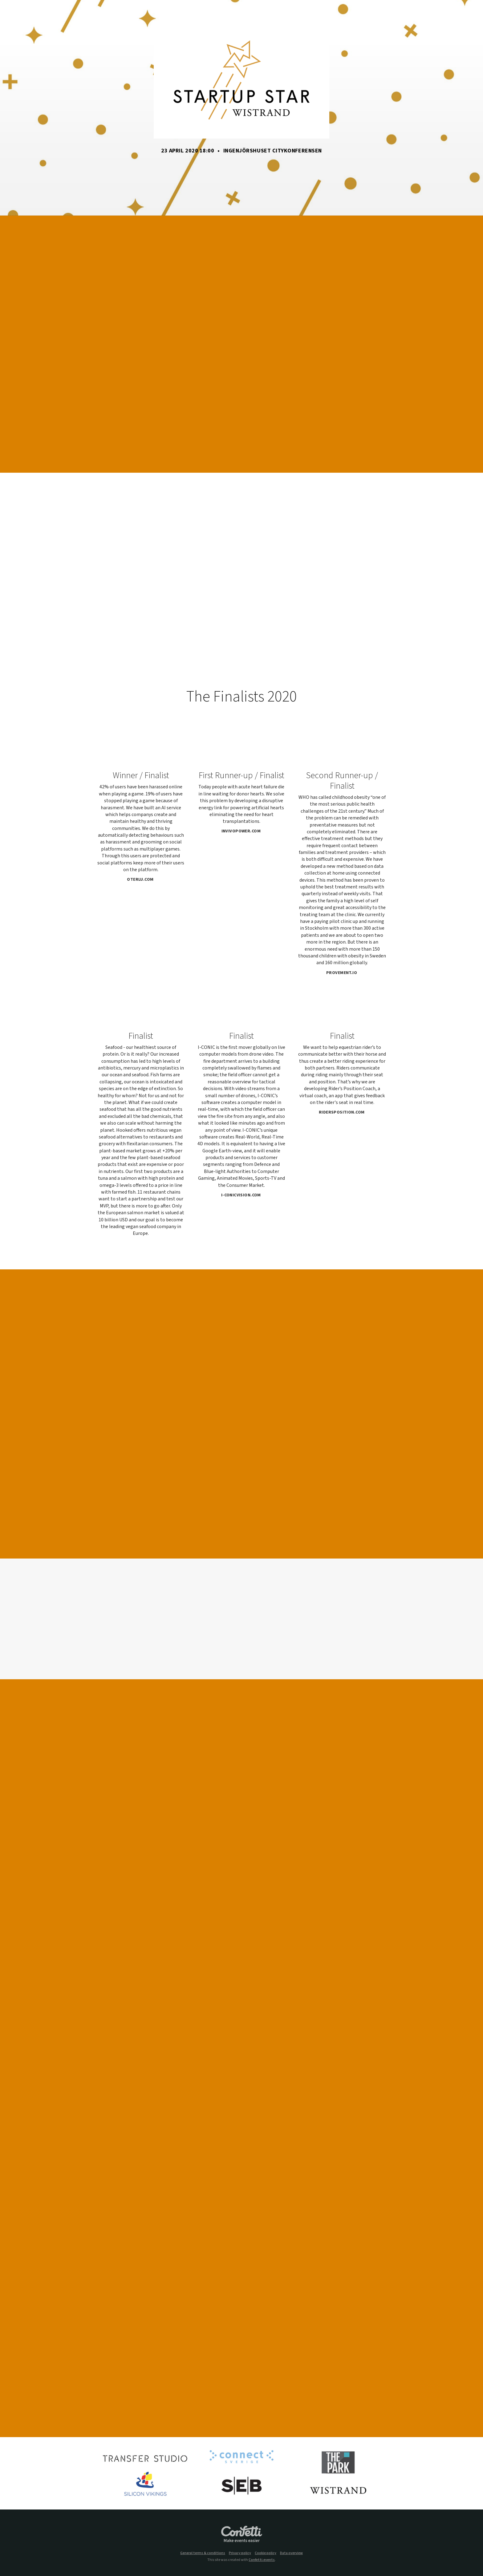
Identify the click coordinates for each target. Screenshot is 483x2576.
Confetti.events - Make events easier (241, 2534)
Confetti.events (262, 2559)
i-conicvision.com (243, 1195)
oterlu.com (142, 880)
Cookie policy (265, 2553)
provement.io (343, 973)
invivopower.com (243, 831)
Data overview (291, 2553)
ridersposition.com (343, 1112)
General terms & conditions (202, 2553)
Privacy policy (240, 2553)
